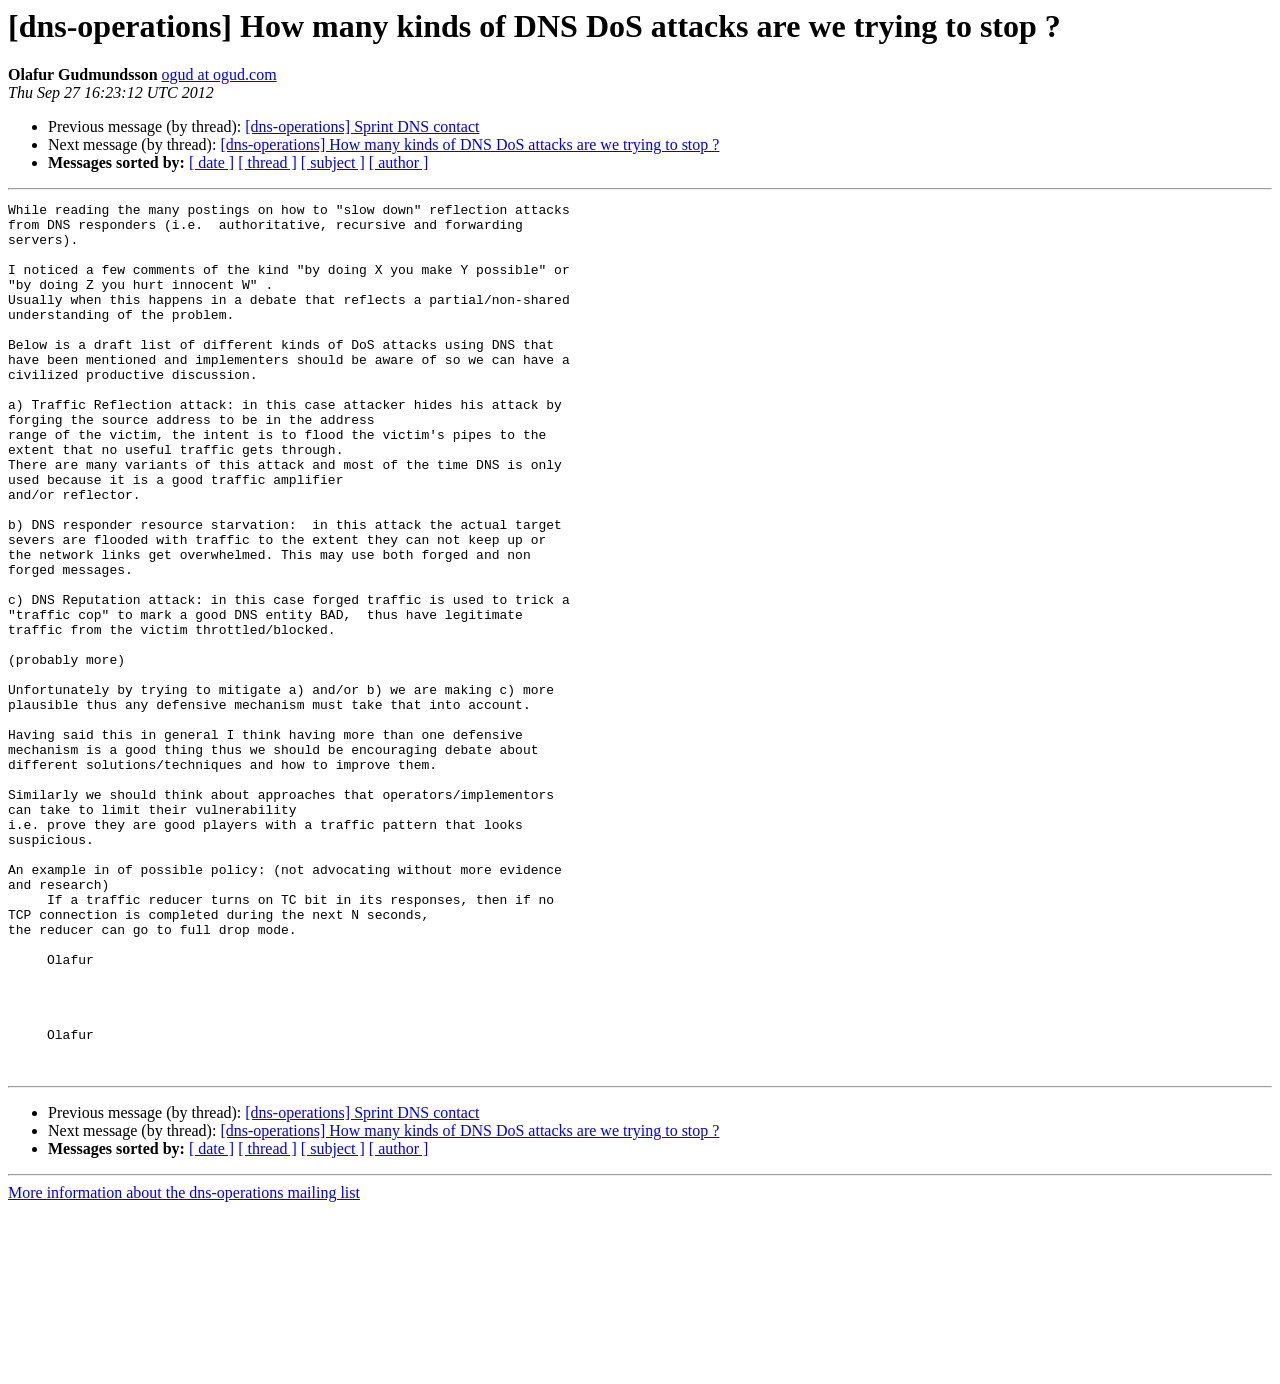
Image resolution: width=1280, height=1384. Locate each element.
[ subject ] (333, 162)
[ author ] (399, 162)
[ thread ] (267, 162)
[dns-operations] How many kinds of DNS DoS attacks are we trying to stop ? (469, 144)
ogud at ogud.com (219, 74)
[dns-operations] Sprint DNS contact (362, 126)
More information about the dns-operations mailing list (184, 1366)
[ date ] (211, 162)
